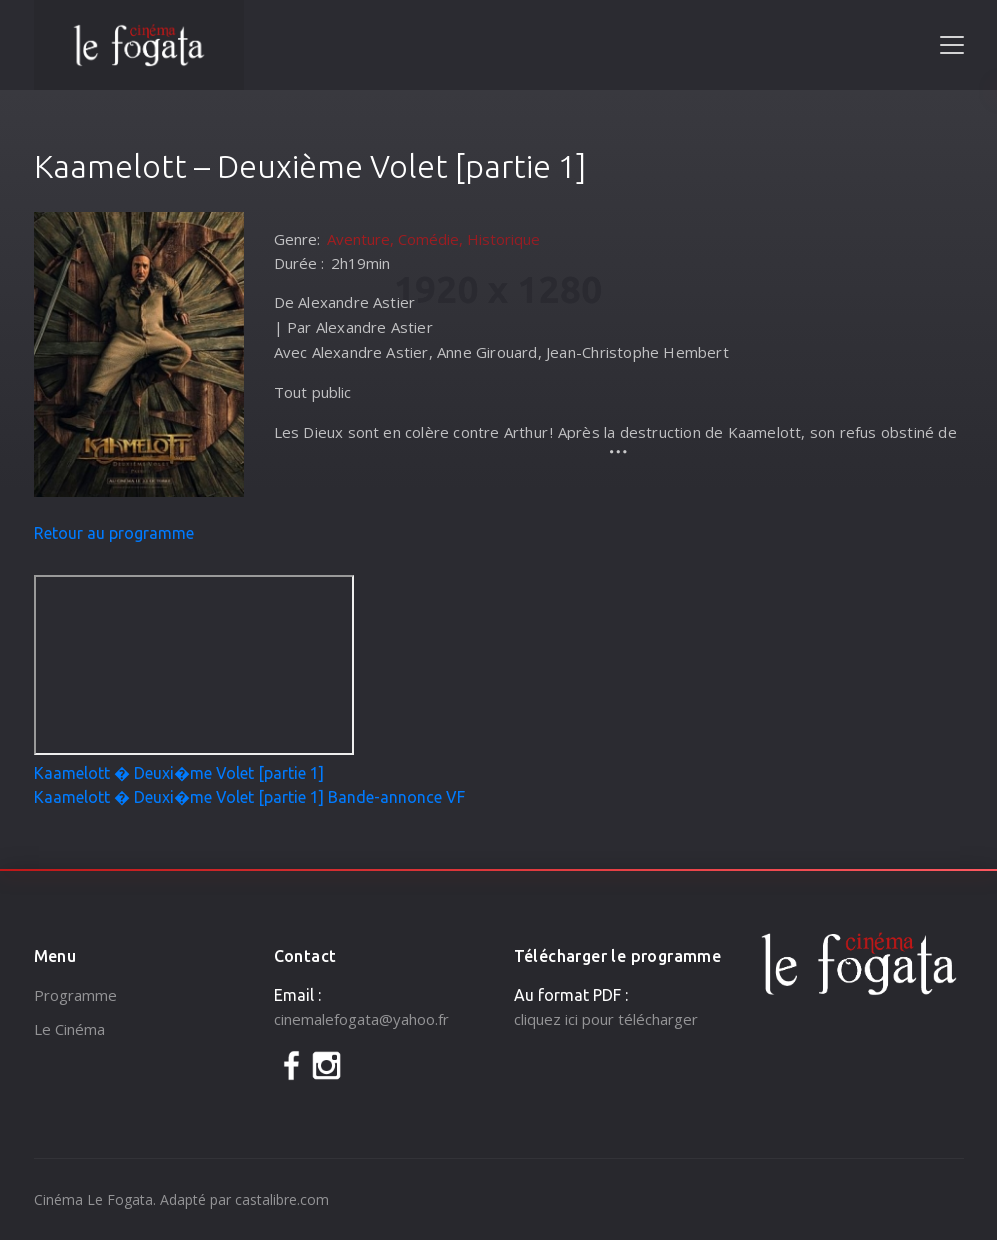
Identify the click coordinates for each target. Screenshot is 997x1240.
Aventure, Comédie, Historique (433, 239)
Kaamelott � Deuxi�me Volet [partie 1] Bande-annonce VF (249, 797)
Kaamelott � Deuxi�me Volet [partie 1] (179, 773)
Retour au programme (114, 533)
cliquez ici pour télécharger (606, 1019)
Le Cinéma (69, 1029)
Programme (75, 995)
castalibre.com (282, 1199)
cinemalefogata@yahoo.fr (361, 1019)
